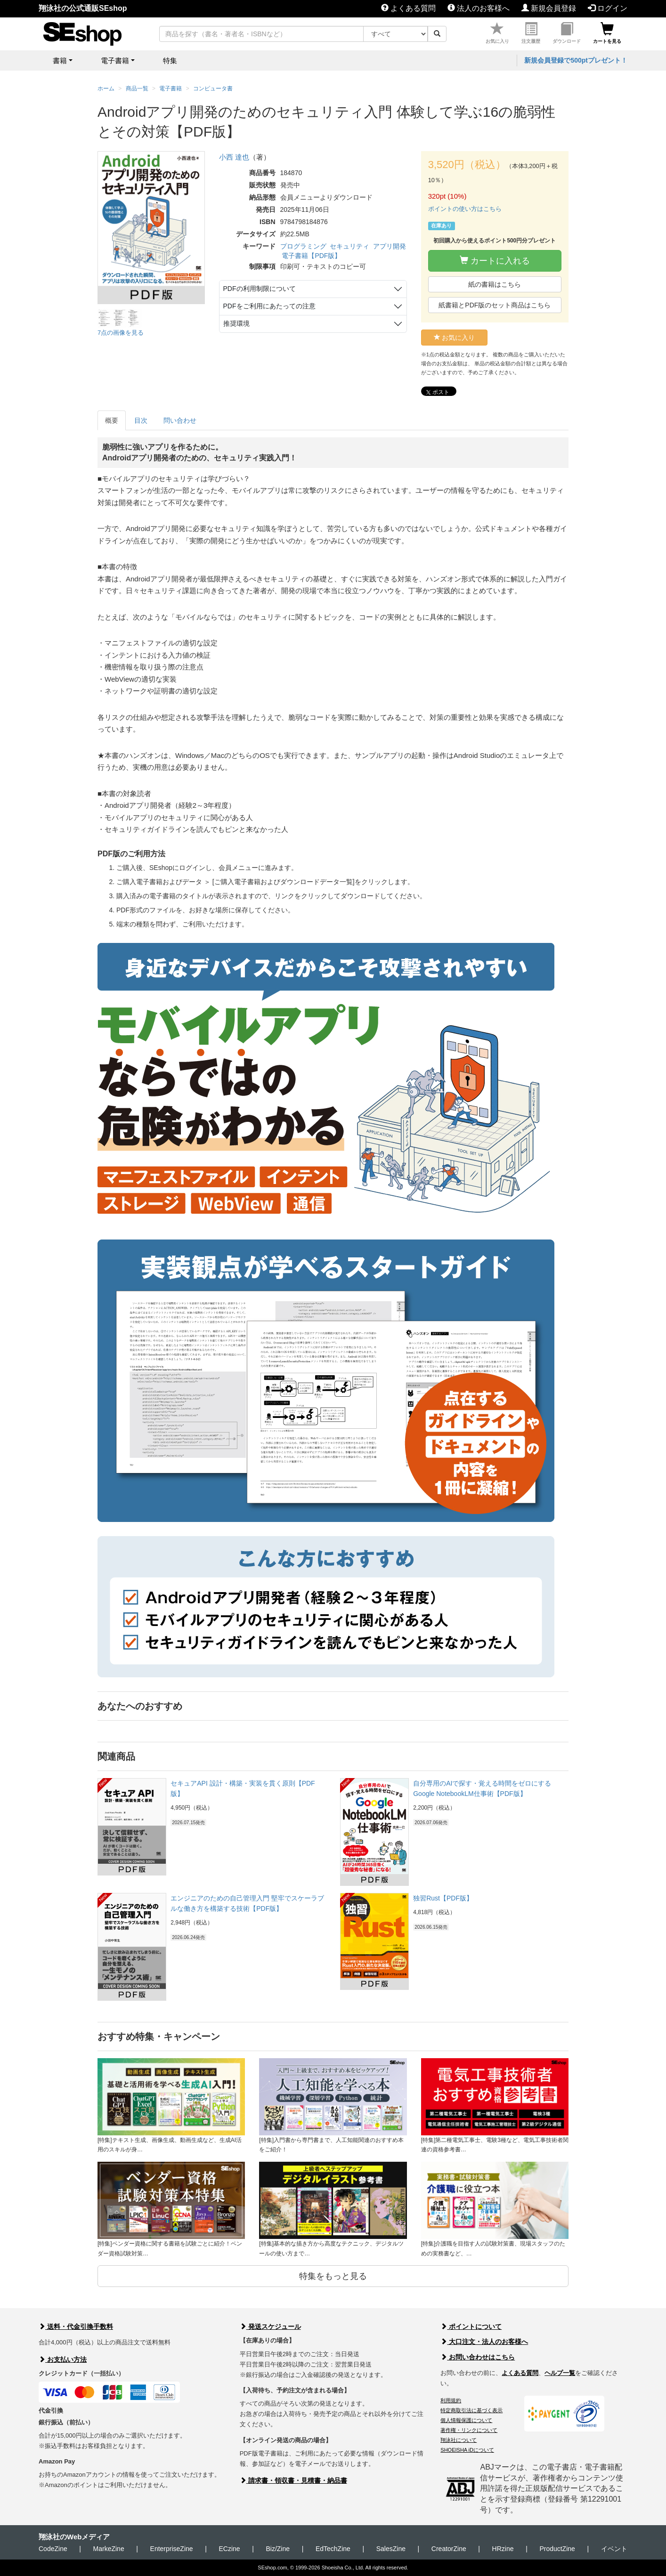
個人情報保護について (466, 2420)
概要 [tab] (111, 420)
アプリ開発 (389, 246)
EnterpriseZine (171, 2548)
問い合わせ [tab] (179, 420)
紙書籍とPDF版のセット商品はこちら (495, 305)
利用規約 (450, 2400)
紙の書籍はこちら (494, 284)
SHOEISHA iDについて (467, 2450)
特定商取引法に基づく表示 (471, 2410)
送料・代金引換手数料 (76, 2326)
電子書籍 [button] (115, 60)
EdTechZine (333, 2548)
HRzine (503, 2548)
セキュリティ (349, 246)
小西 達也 (234, 157)
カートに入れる (495, 261)
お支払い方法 (63, 2359)
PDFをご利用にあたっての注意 (269, 306)
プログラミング (303, 246)
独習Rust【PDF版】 (443, 1898)
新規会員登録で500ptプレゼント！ (575, 60)
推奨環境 (236, 323)
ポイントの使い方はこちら (465, 208)
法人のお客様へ (478, 8)
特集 (170, 60)
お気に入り (497, 33)
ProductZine (557, 2548)
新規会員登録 (548, 8)
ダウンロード (566, 33)
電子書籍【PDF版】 (311, 255)
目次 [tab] (140, 420)
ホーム (105, 88)
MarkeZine (108, 2548)
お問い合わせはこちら (477, 2357)
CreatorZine (448, 2548)
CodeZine (53, 2548)
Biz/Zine (278, 2548)
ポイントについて (471, 2326)
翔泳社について (458, 2440)
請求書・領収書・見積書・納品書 (293, 2480)
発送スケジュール (270, 2326)
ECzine (229, 2548)
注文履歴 (530, 33)
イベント (614, 2548)
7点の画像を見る (120, 332)
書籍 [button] (60, 60)
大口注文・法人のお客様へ (484, 2341)
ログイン (607, 8)
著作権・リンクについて (468, 2430)
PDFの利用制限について (259, 288)
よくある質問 (408, 8)
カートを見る (607, 33)
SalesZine (391, 2548)
